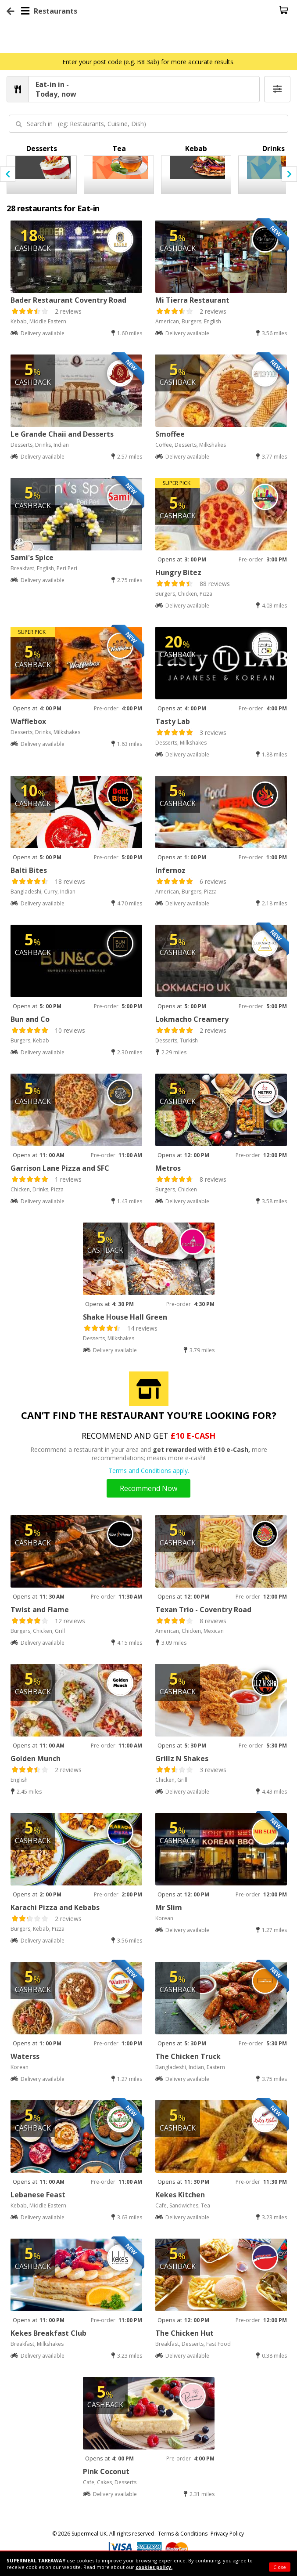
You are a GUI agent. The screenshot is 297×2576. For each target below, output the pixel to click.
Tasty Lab (172, 721)
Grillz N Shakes (181, 1758)
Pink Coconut (106, 2471)
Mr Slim (168, 1907)
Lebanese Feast (38, 2195)
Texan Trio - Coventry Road (203, 1609)
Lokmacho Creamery (192, 1019)
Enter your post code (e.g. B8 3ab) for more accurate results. (148, 62)
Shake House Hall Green (125, 1317)
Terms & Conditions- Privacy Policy (201, 2533)
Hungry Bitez (178, 572)
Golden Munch (36, 1758)
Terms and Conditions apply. (148, 1470)
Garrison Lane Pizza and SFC (60, 1168)
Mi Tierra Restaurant (192, 300)
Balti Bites (29, 870)
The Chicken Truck (188, 2056)
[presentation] (7, 174)
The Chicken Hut (184, 2333)
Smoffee (170, 434)
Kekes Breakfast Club (48, 2333)
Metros (168, 1168)
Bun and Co (30, 1019)
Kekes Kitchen (180, 2195)
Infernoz (170, 870)
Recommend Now (148, 1488)
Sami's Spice (32, 557)
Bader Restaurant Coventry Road (68, 300)
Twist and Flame (40, 1609)
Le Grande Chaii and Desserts (62, 434)
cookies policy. (154, 2567)
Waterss (25, 2056)
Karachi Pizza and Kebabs (55, 1907)
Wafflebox (28, 721)
